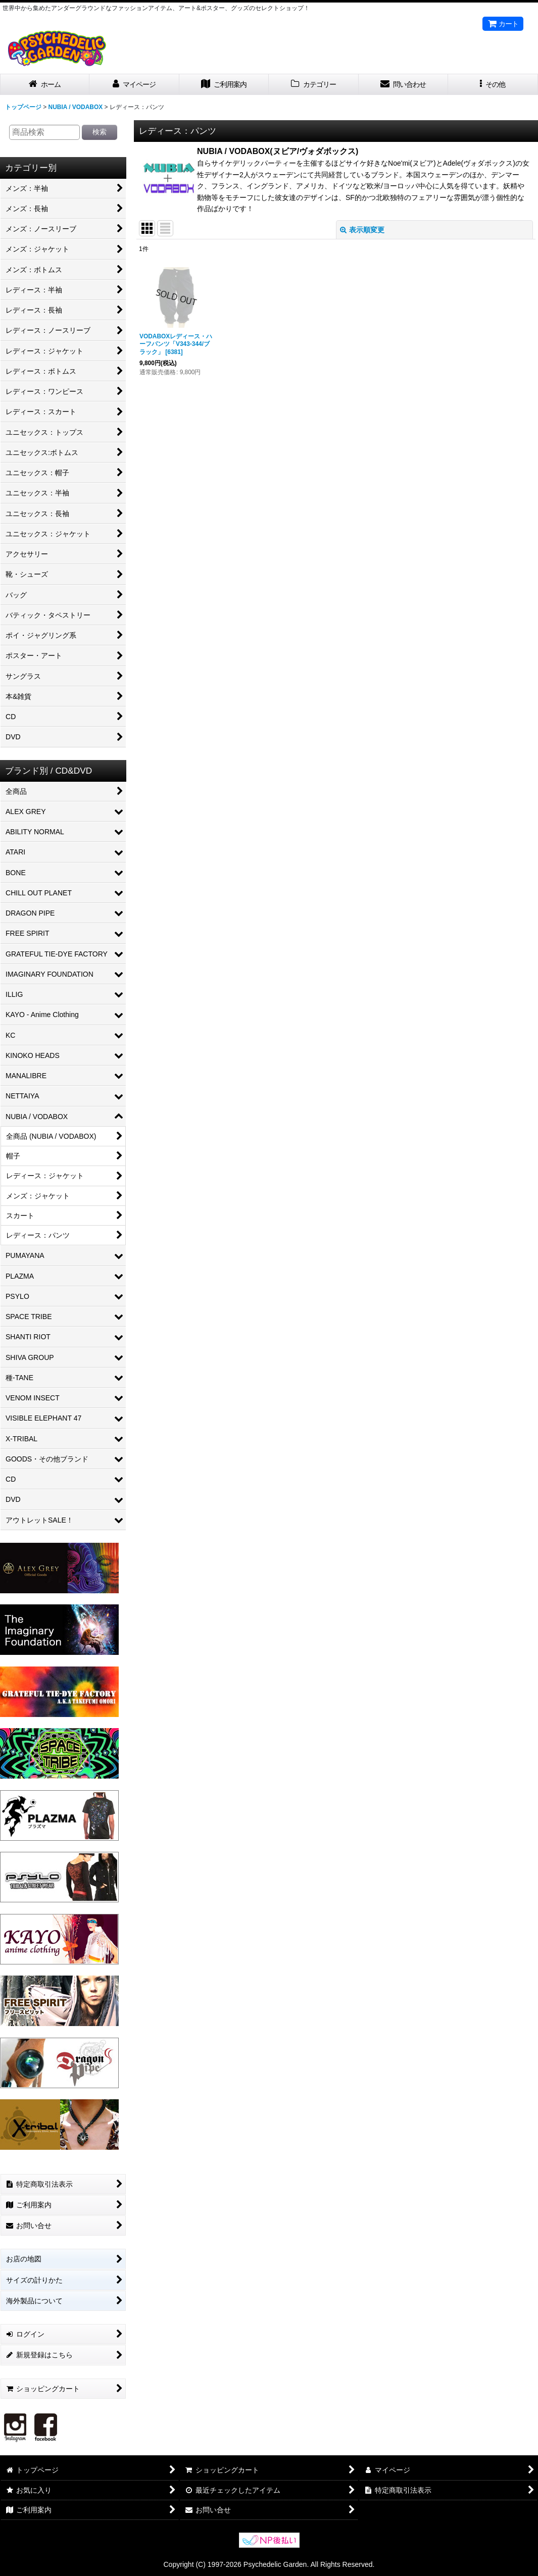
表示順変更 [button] (362, 230)
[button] (492, 84)
